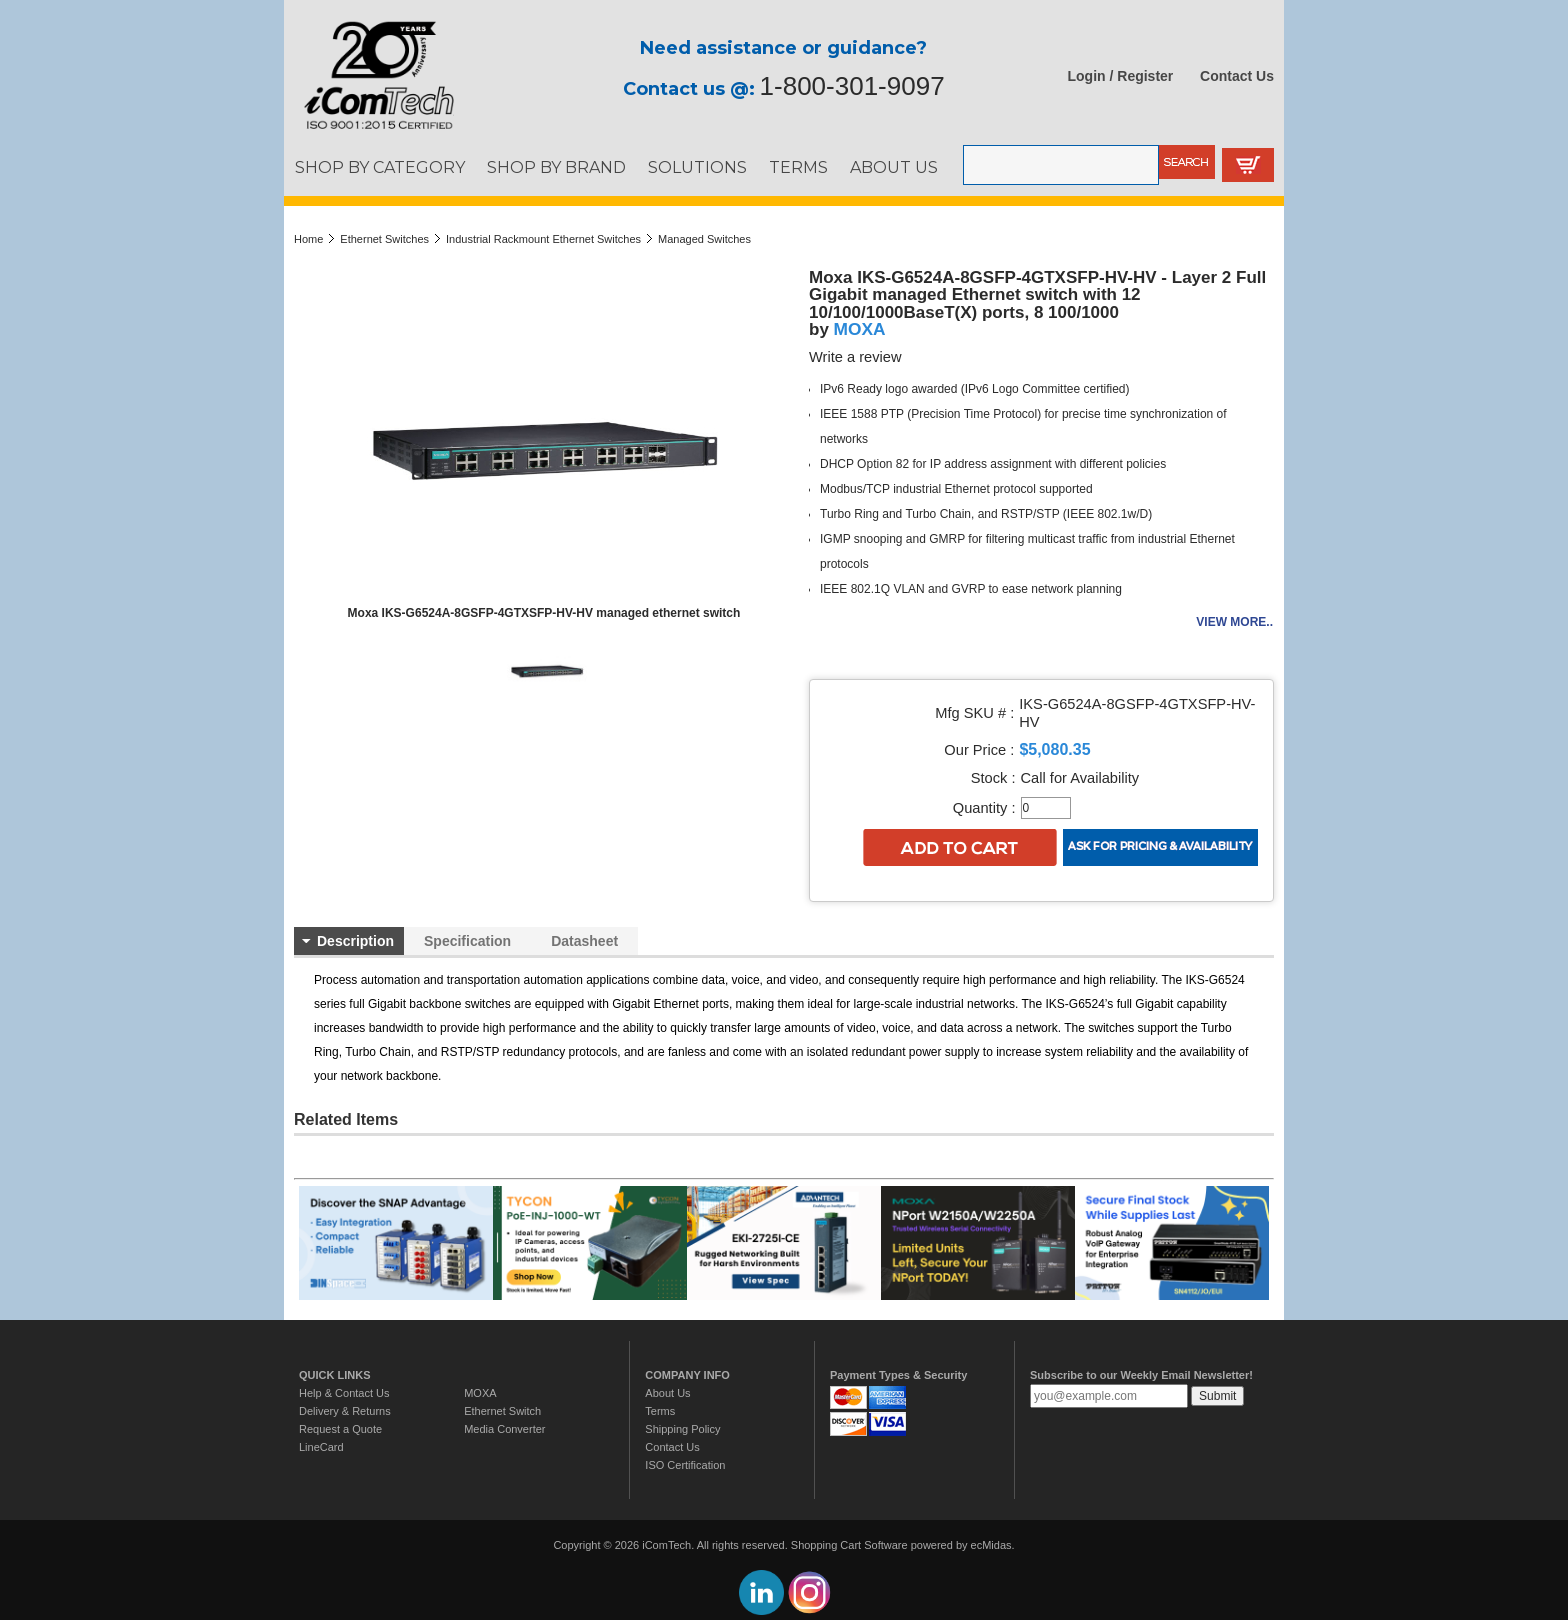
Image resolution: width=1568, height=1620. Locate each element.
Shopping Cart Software (849, 1545)
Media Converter (504, 1429)
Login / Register (1121, 76)
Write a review (855, 357)
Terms (660, 1411)
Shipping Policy (682, 1429)
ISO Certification (685, 1465)
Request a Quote (340, 1429)
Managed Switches (704, 239)
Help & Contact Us (344, 1393)
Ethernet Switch (502, 1411)
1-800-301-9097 (852, 86)
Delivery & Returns (345, 1411)
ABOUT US (894, 167)
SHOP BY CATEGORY (380, 167)
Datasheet (584, 941)
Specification (467, 941)
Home (308, 239)
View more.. (1234, 622)
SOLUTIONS (697, 167)
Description (355, 941)
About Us (667, 1393)
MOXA (860, 329)
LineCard (321, 1447)
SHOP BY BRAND (556, 167)
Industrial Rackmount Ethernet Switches (543, 239)
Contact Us (1237, 76)
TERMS (798, 167)
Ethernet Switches (384, 239)
